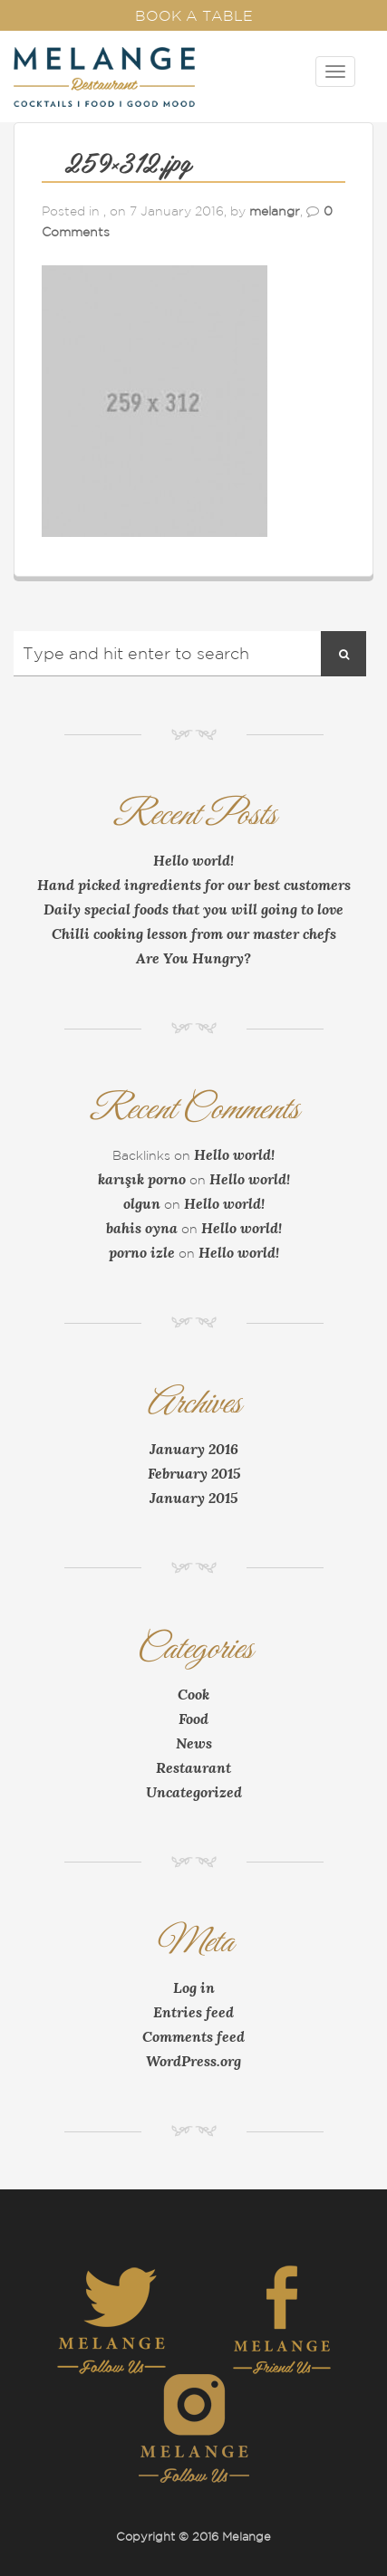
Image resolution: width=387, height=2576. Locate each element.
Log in (194, 1987)
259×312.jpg (127, 164)
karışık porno (142, 1179)
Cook (193, 1694)
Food (193, 1718)
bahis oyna (142, 1228)
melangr (274, 211)
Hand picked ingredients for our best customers (194, 885)
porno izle (142, 1252)
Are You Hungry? (193, 958)
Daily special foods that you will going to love (193, 909)
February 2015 (194, 1473)
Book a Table (194, 15)
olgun (141, 1203)
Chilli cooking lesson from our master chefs (194, 933)
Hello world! (193, 860)
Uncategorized (194, 1792)
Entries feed (193, 2012)
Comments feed (193, 2036)
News (194, 1743)
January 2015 (193, 1498)
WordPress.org (193, 2061)
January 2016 (194, 1449)
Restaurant (193, 1767)
